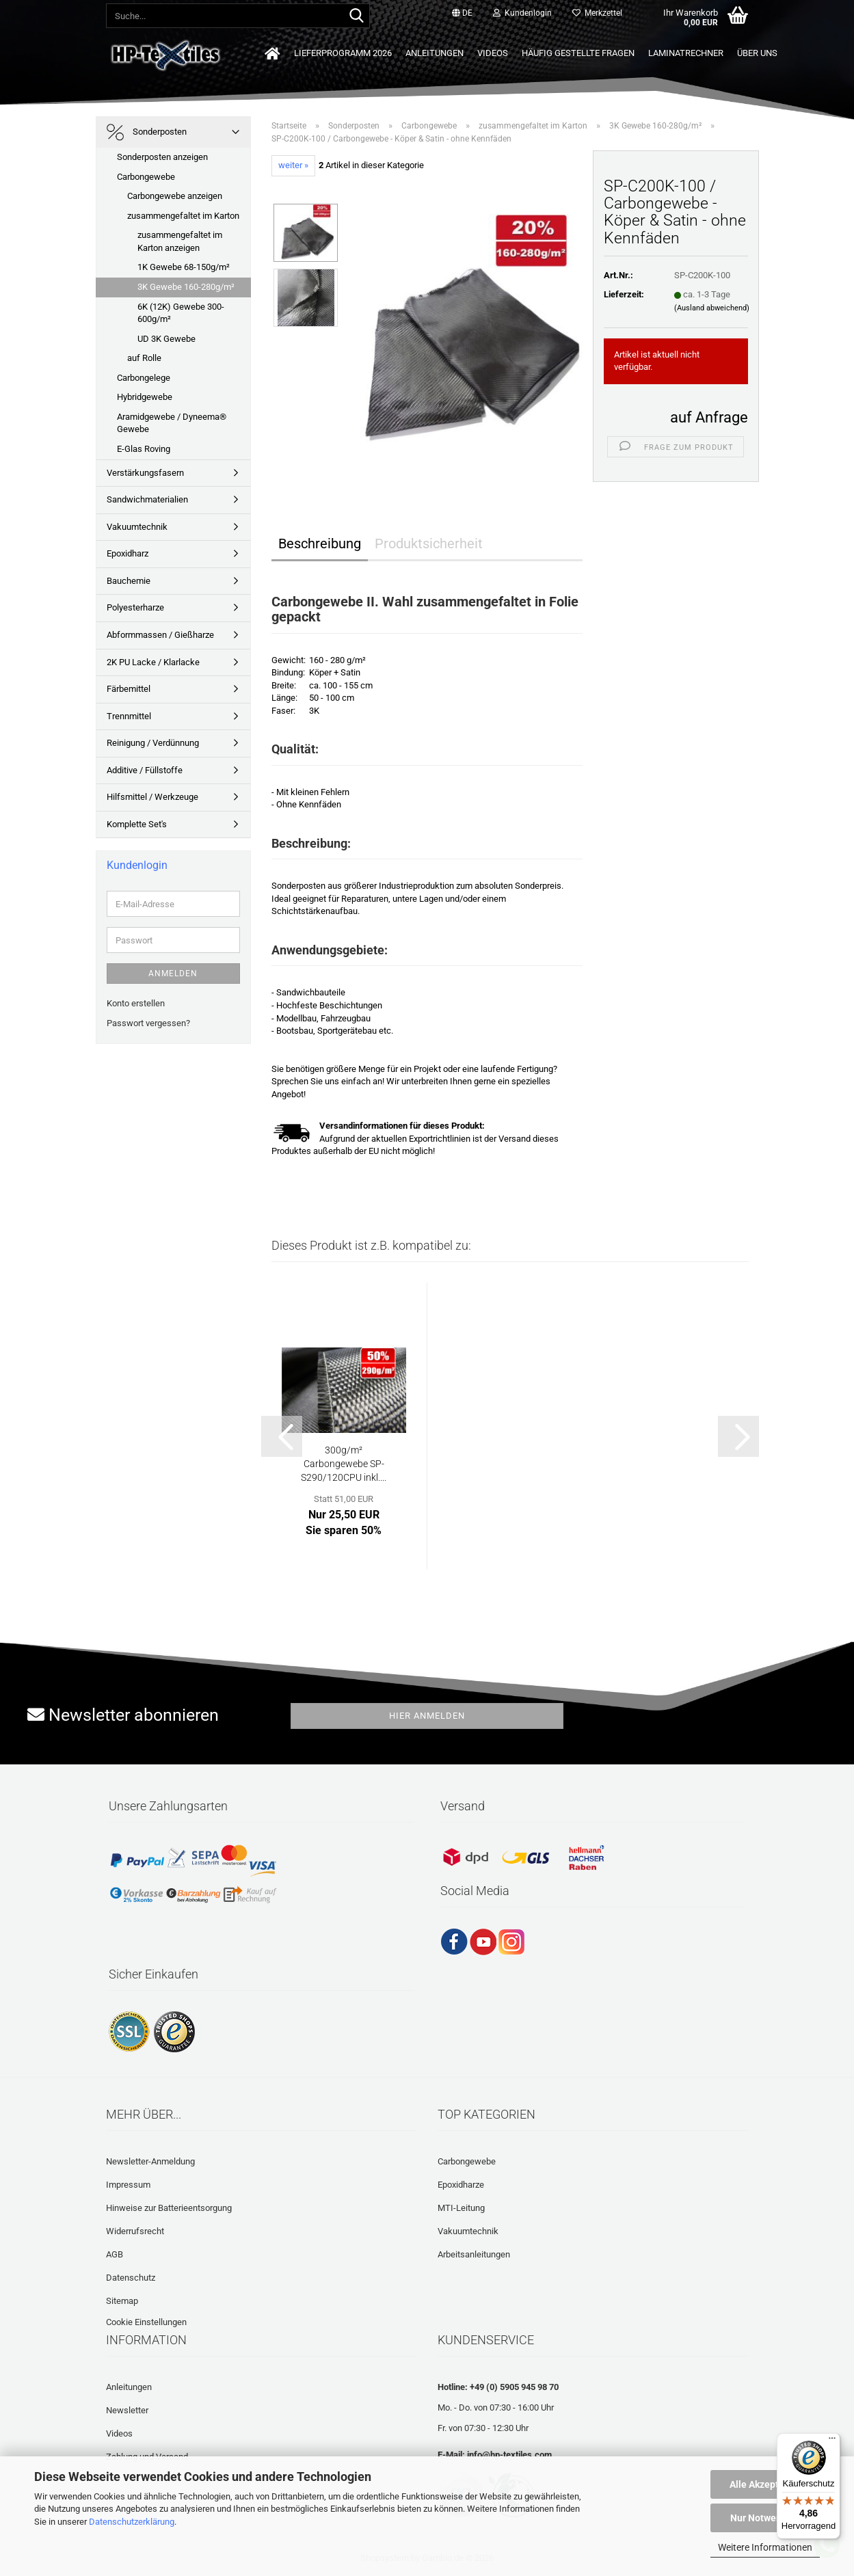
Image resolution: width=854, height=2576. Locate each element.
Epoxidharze (461, 2184)
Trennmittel (129, 716)
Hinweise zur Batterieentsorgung (169, 2208)
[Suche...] (357, 16)
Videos (492, 53)
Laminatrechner (685, 53)
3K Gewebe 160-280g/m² (186, 287)
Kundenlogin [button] (522, 13)
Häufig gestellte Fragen (578, 53)
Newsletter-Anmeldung (150, 2161)
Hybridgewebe (144, 397)
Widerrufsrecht (135, 2231)
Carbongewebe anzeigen (174, 196)
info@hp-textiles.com (509, 2455)
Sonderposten (147, 132)
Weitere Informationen (765, 2547)
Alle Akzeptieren (765, 2484)
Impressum (128, 2184)
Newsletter (127, 2410)
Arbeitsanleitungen (474, 2254)
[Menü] (832, 2441)
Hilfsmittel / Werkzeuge (152, 797)
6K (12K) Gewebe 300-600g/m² (180, 313)
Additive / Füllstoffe (145, 770)
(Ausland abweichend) (711, 308)
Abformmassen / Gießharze (160, 635)
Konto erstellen (136, 1003)
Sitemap (122, 2301)
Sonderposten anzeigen (162, 157)
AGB (114, 2254)
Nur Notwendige (765, 2517)
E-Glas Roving (143, 449)
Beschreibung (319, 543)
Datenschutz (130, 2277)
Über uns (757, 53)
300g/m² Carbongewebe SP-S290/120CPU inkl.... (343, 1464)
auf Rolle (144, 358)
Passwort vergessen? (148, 1023)
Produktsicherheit (429, 543)
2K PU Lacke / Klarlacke (153, 662)
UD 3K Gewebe (166, 339)
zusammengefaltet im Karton (183, 216)
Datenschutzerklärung (131, 2522)
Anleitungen (434, 53)
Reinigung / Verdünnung (153, 743)
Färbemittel (128, 689)
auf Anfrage (709, 417)
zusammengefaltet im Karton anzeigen (179, 241)
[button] (462, 13)
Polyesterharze (135, 607)
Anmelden (173, 973)
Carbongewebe (146, 177)
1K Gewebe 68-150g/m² (183, 267)
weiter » (293, 165)
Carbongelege (143, 378)
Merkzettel (597, 13)
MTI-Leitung (461, 2208)
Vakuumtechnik (137, 527)
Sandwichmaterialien (147, 499)
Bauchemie (128, 581)
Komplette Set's (137, 824)
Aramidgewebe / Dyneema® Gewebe (171, 423)
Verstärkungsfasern (145, 473)
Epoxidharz (127, 553)
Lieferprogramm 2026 (343, 53)
